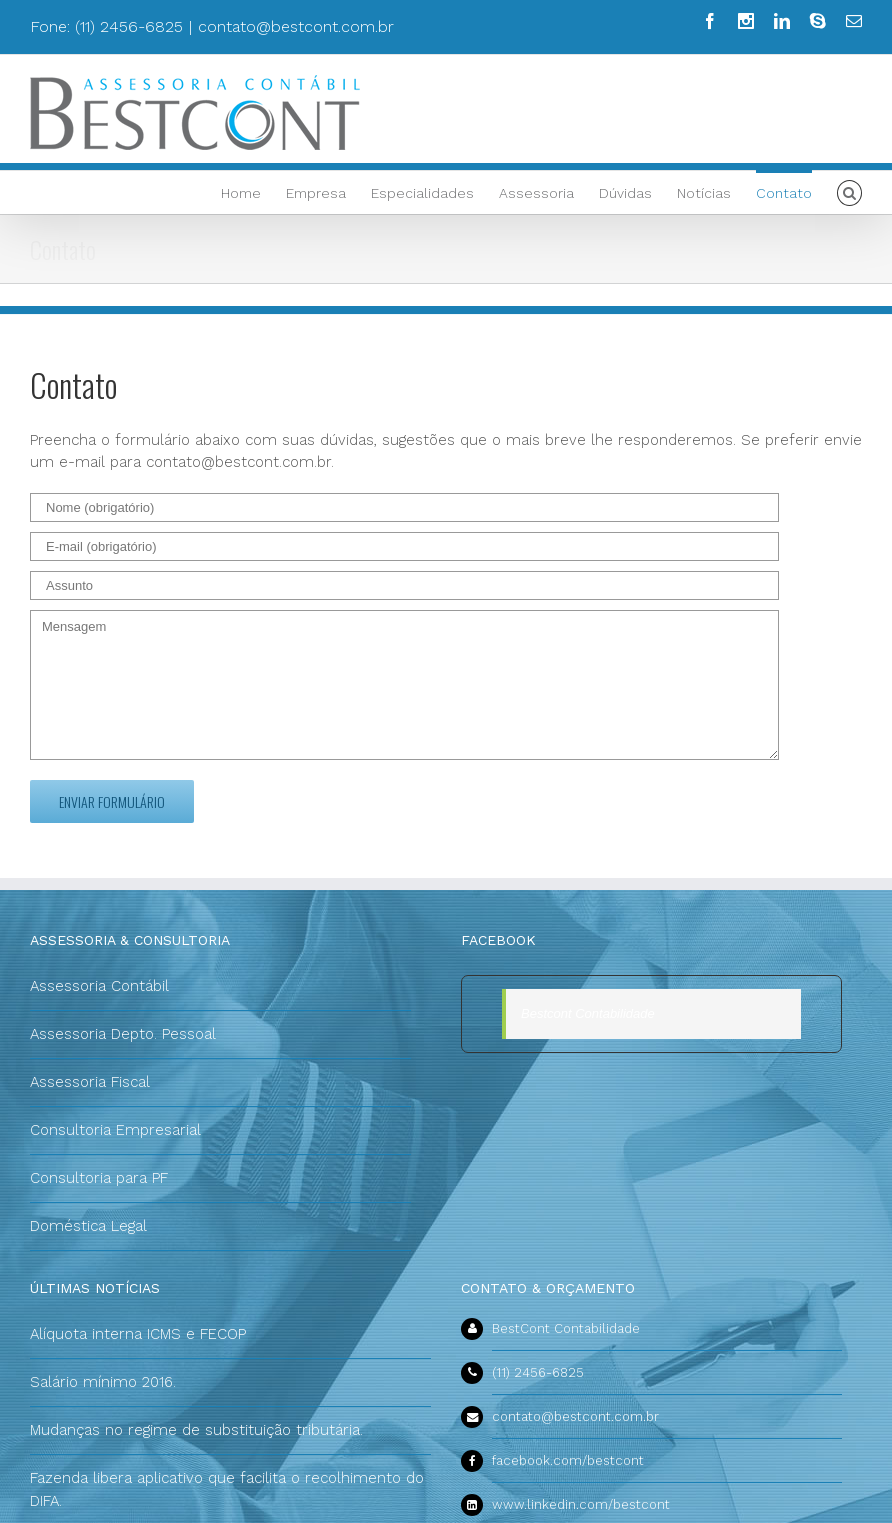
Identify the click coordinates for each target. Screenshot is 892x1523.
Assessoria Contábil (99, 986)
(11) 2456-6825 (538, 1372)
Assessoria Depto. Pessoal (123, 1034)
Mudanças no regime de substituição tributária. (196, 1430)
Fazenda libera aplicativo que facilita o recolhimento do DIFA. (227, 1489)
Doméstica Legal (88, 1226)
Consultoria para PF (99, 1178)
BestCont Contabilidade (566, 1328)
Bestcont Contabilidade (588, 1013)
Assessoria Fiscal (90, 1082)
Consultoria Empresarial (115, 1130)
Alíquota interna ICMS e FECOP (138, 1334)
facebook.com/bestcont (568, 1460)
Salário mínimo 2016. (103, 1382)
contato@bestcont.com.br (296, 26)
